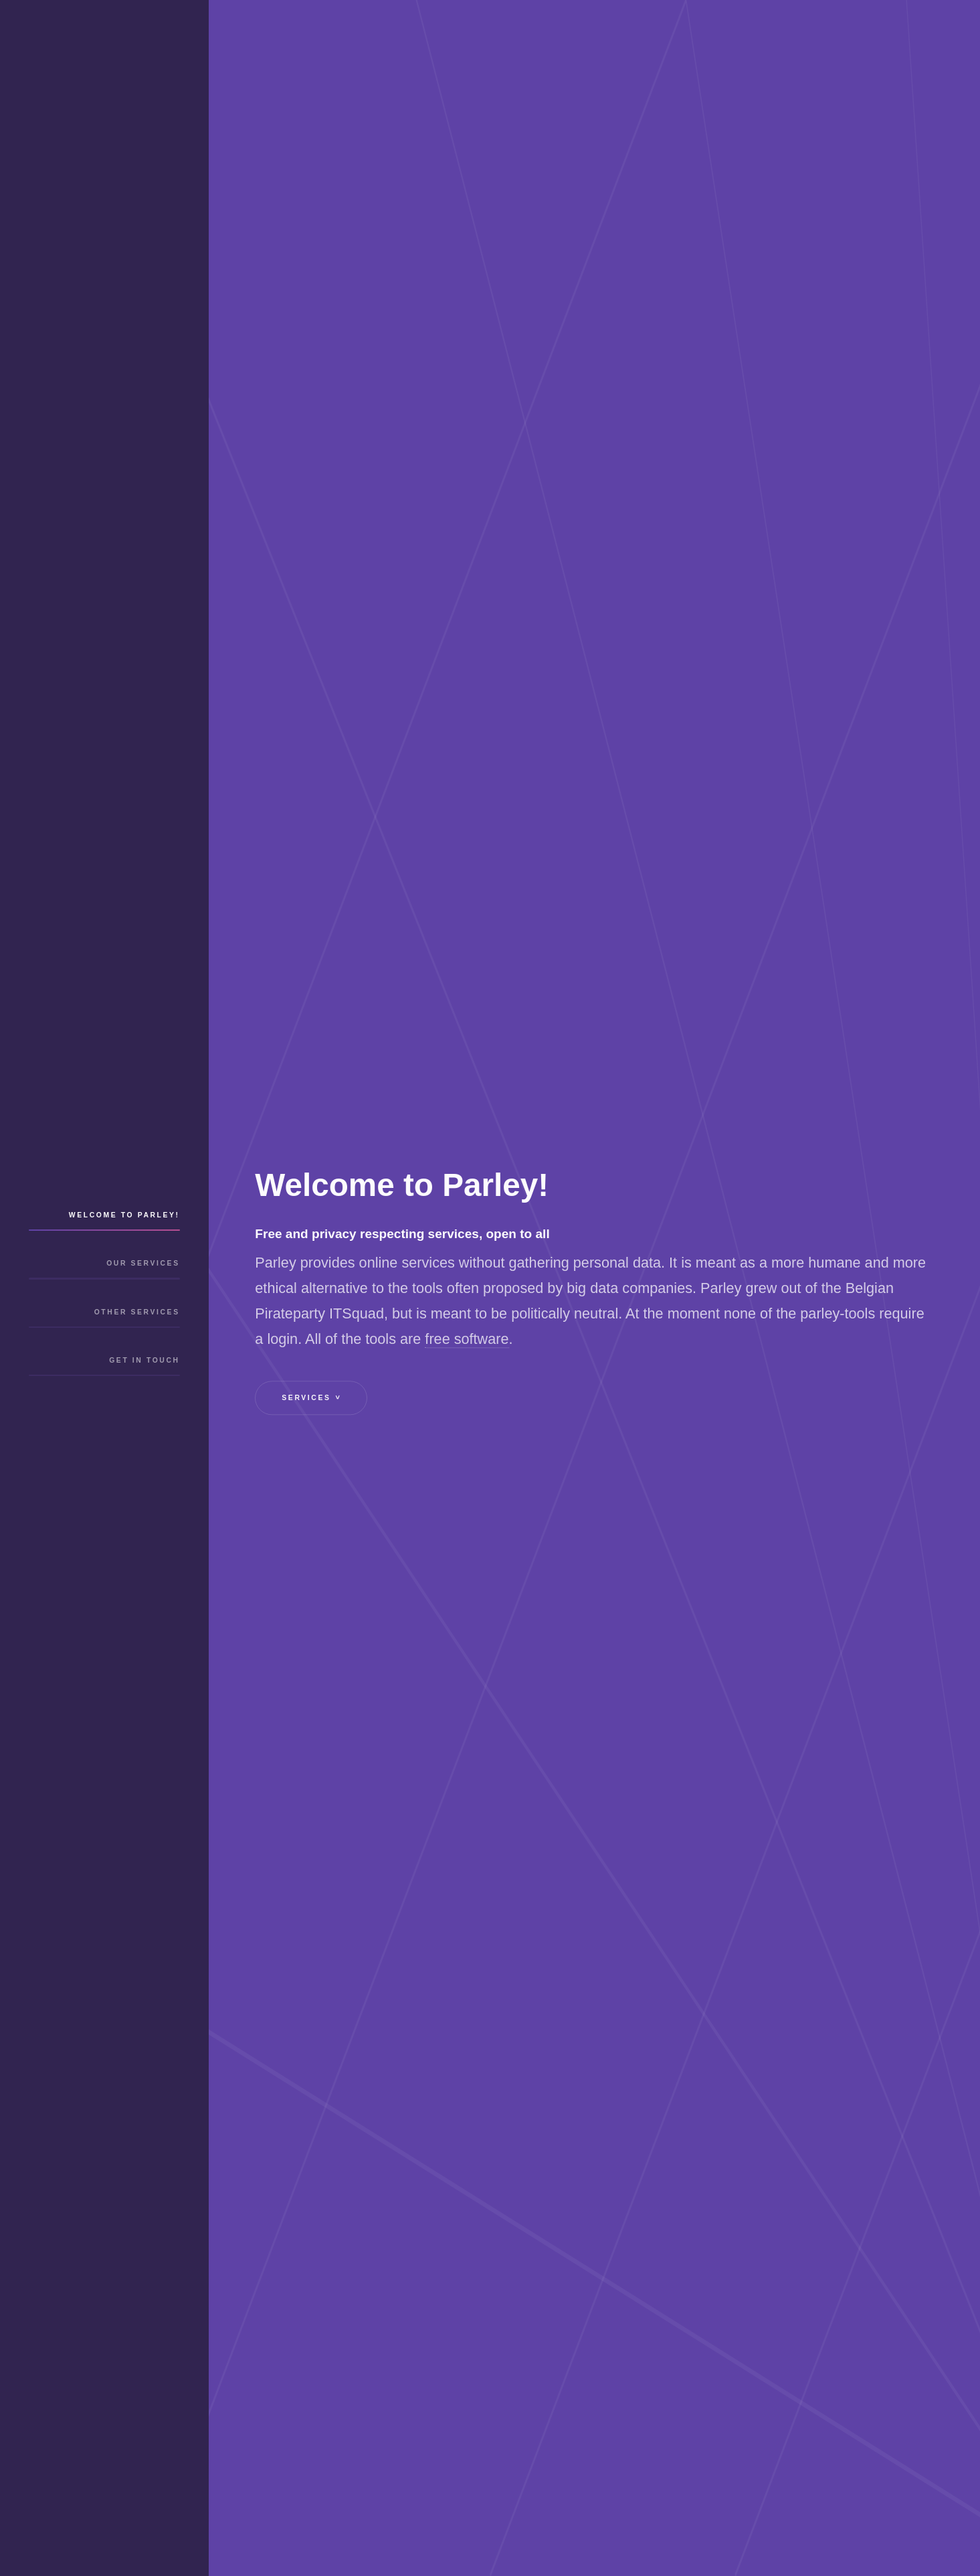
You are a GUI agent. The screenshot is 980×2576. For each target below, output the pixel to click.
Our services (143, 1286)
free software (466, 1339)
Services (318, 1398)
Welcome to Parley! (124, 1225)
